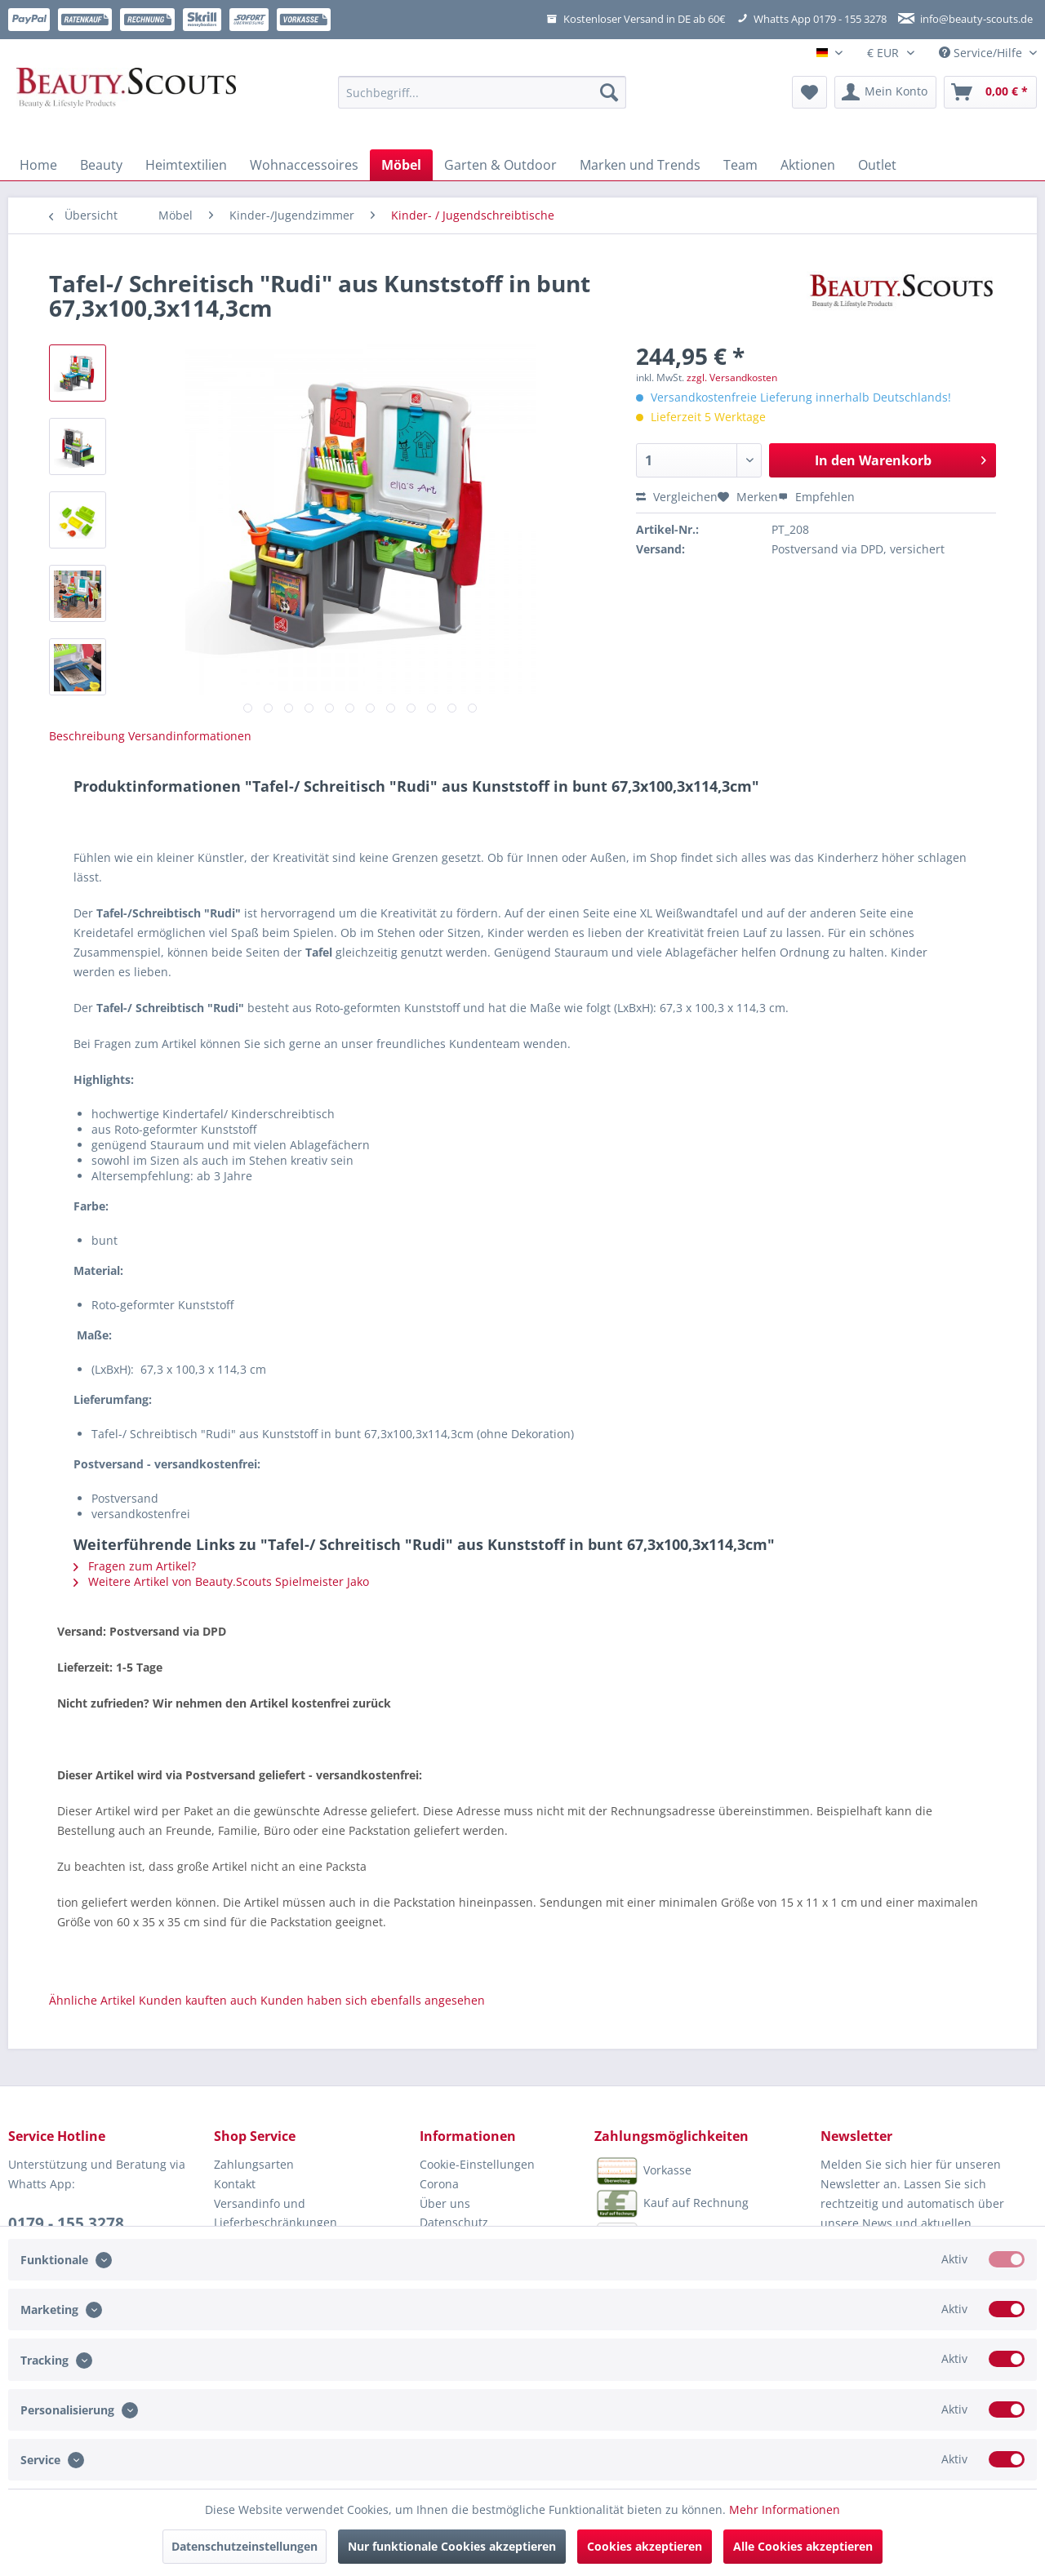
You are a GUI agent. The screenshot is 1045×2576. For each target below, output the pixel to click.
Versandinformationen (189, 736)
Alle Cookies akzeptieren (803, 2546)
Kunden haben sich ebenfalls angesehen (372, 2000)
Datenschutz (454, 2222)
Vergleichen (677, 496)
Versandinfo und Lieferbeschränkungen (275, 2213)
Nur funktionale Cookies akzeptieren (452, 2546)
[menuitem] (482, 100)
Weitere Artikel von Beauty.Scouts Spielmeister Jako (221, 1581)
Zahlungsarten (254, 2164)
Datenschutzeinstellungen (244, 2546)
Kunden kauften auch (198, 2000)
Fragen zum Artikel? (134, 1566)
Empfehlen (816, 496)
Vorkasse (642, 2171)
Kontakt (235, 2184)
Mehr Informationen (784, 2509)
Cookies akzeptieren (644, 2546)
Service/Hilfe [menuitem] (982, 52)
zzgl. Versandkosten (732, 377)
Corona (439, 2184)
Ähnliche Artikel (92, 2000)
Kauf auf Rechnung (671, 2203)
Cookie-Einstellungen (477, 2164)
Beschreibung (87, 736)
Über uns (445, 2203)
